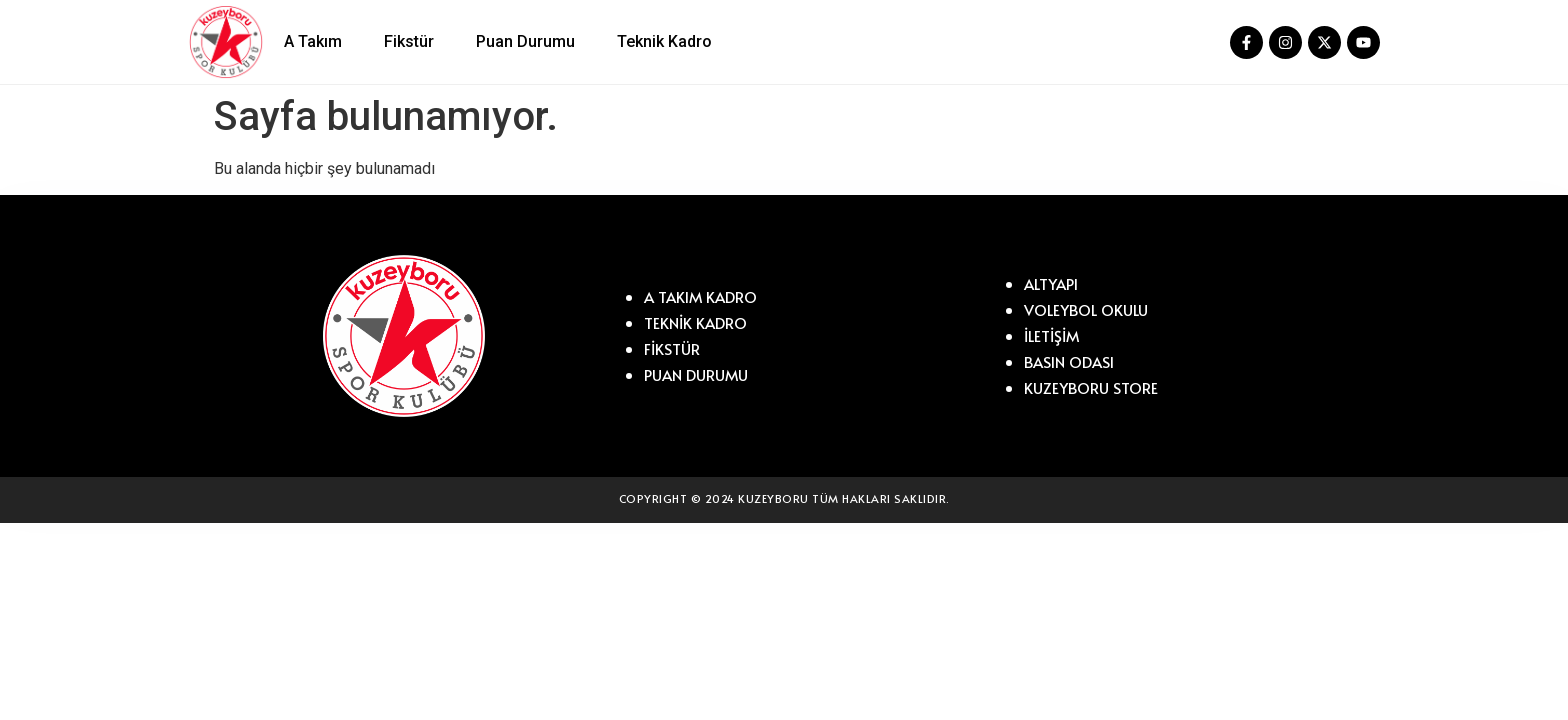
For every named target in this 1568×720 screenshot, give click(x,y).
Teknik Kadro (664, 41)
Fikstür (409, 41)
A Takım (313, 41)
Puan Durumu (525, 41)
